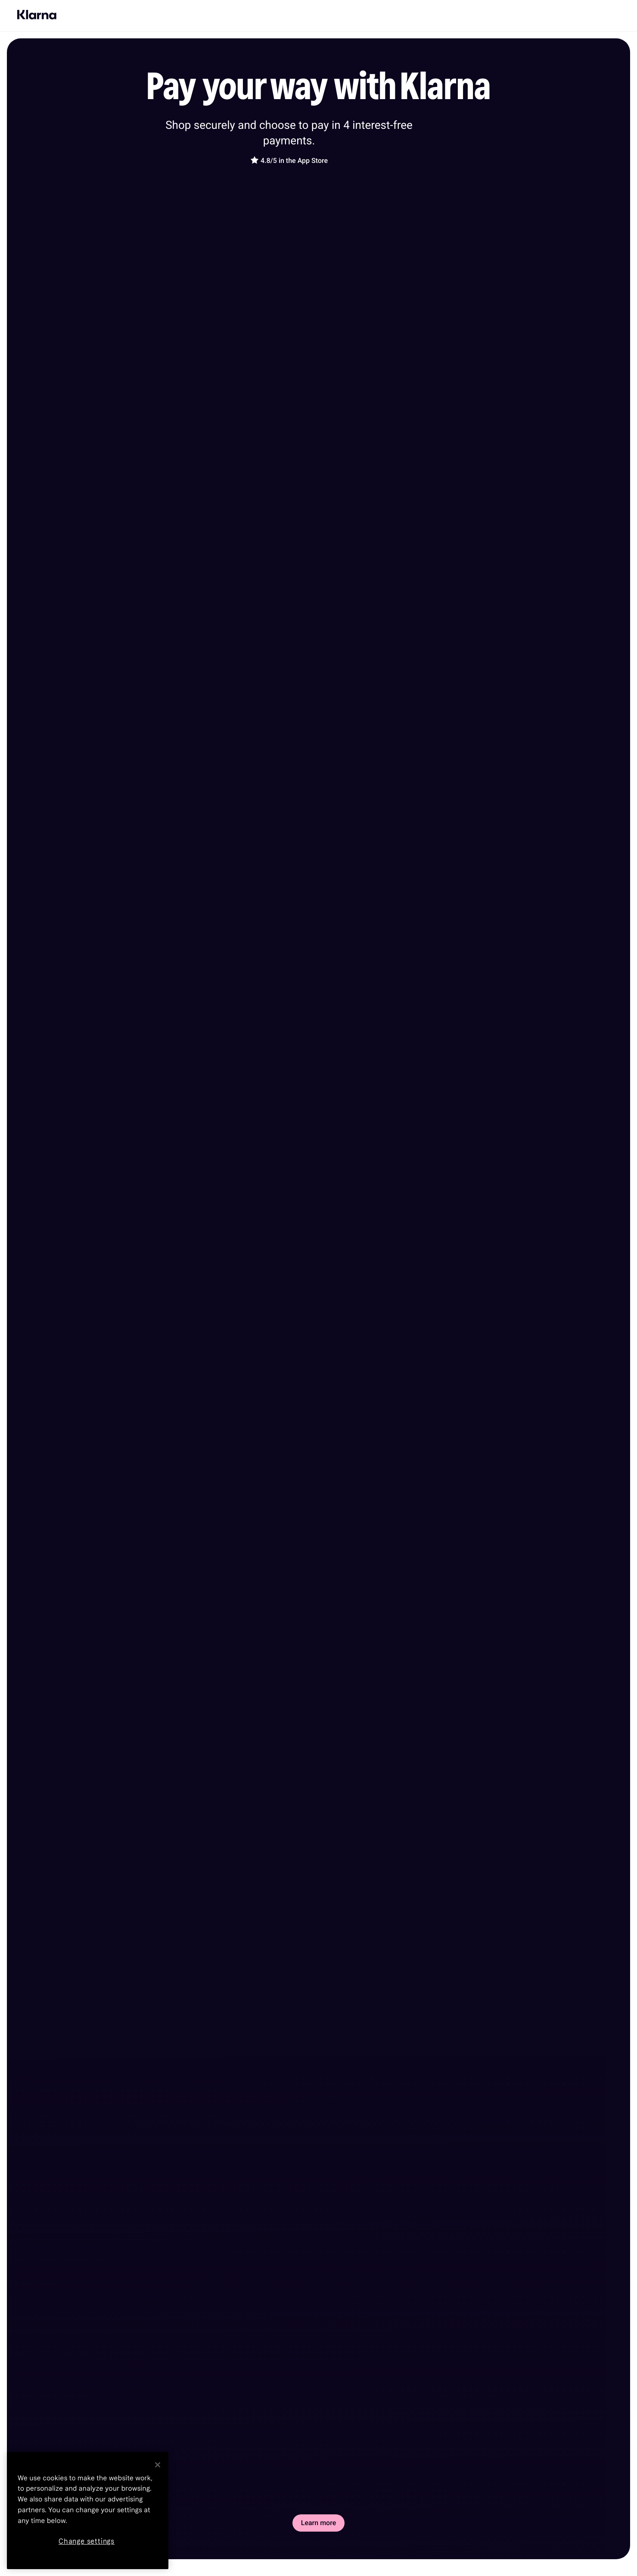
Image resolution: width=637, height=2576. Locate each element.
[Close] (157, 2464)
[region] (87, 2510)
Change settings (87, 2541)
